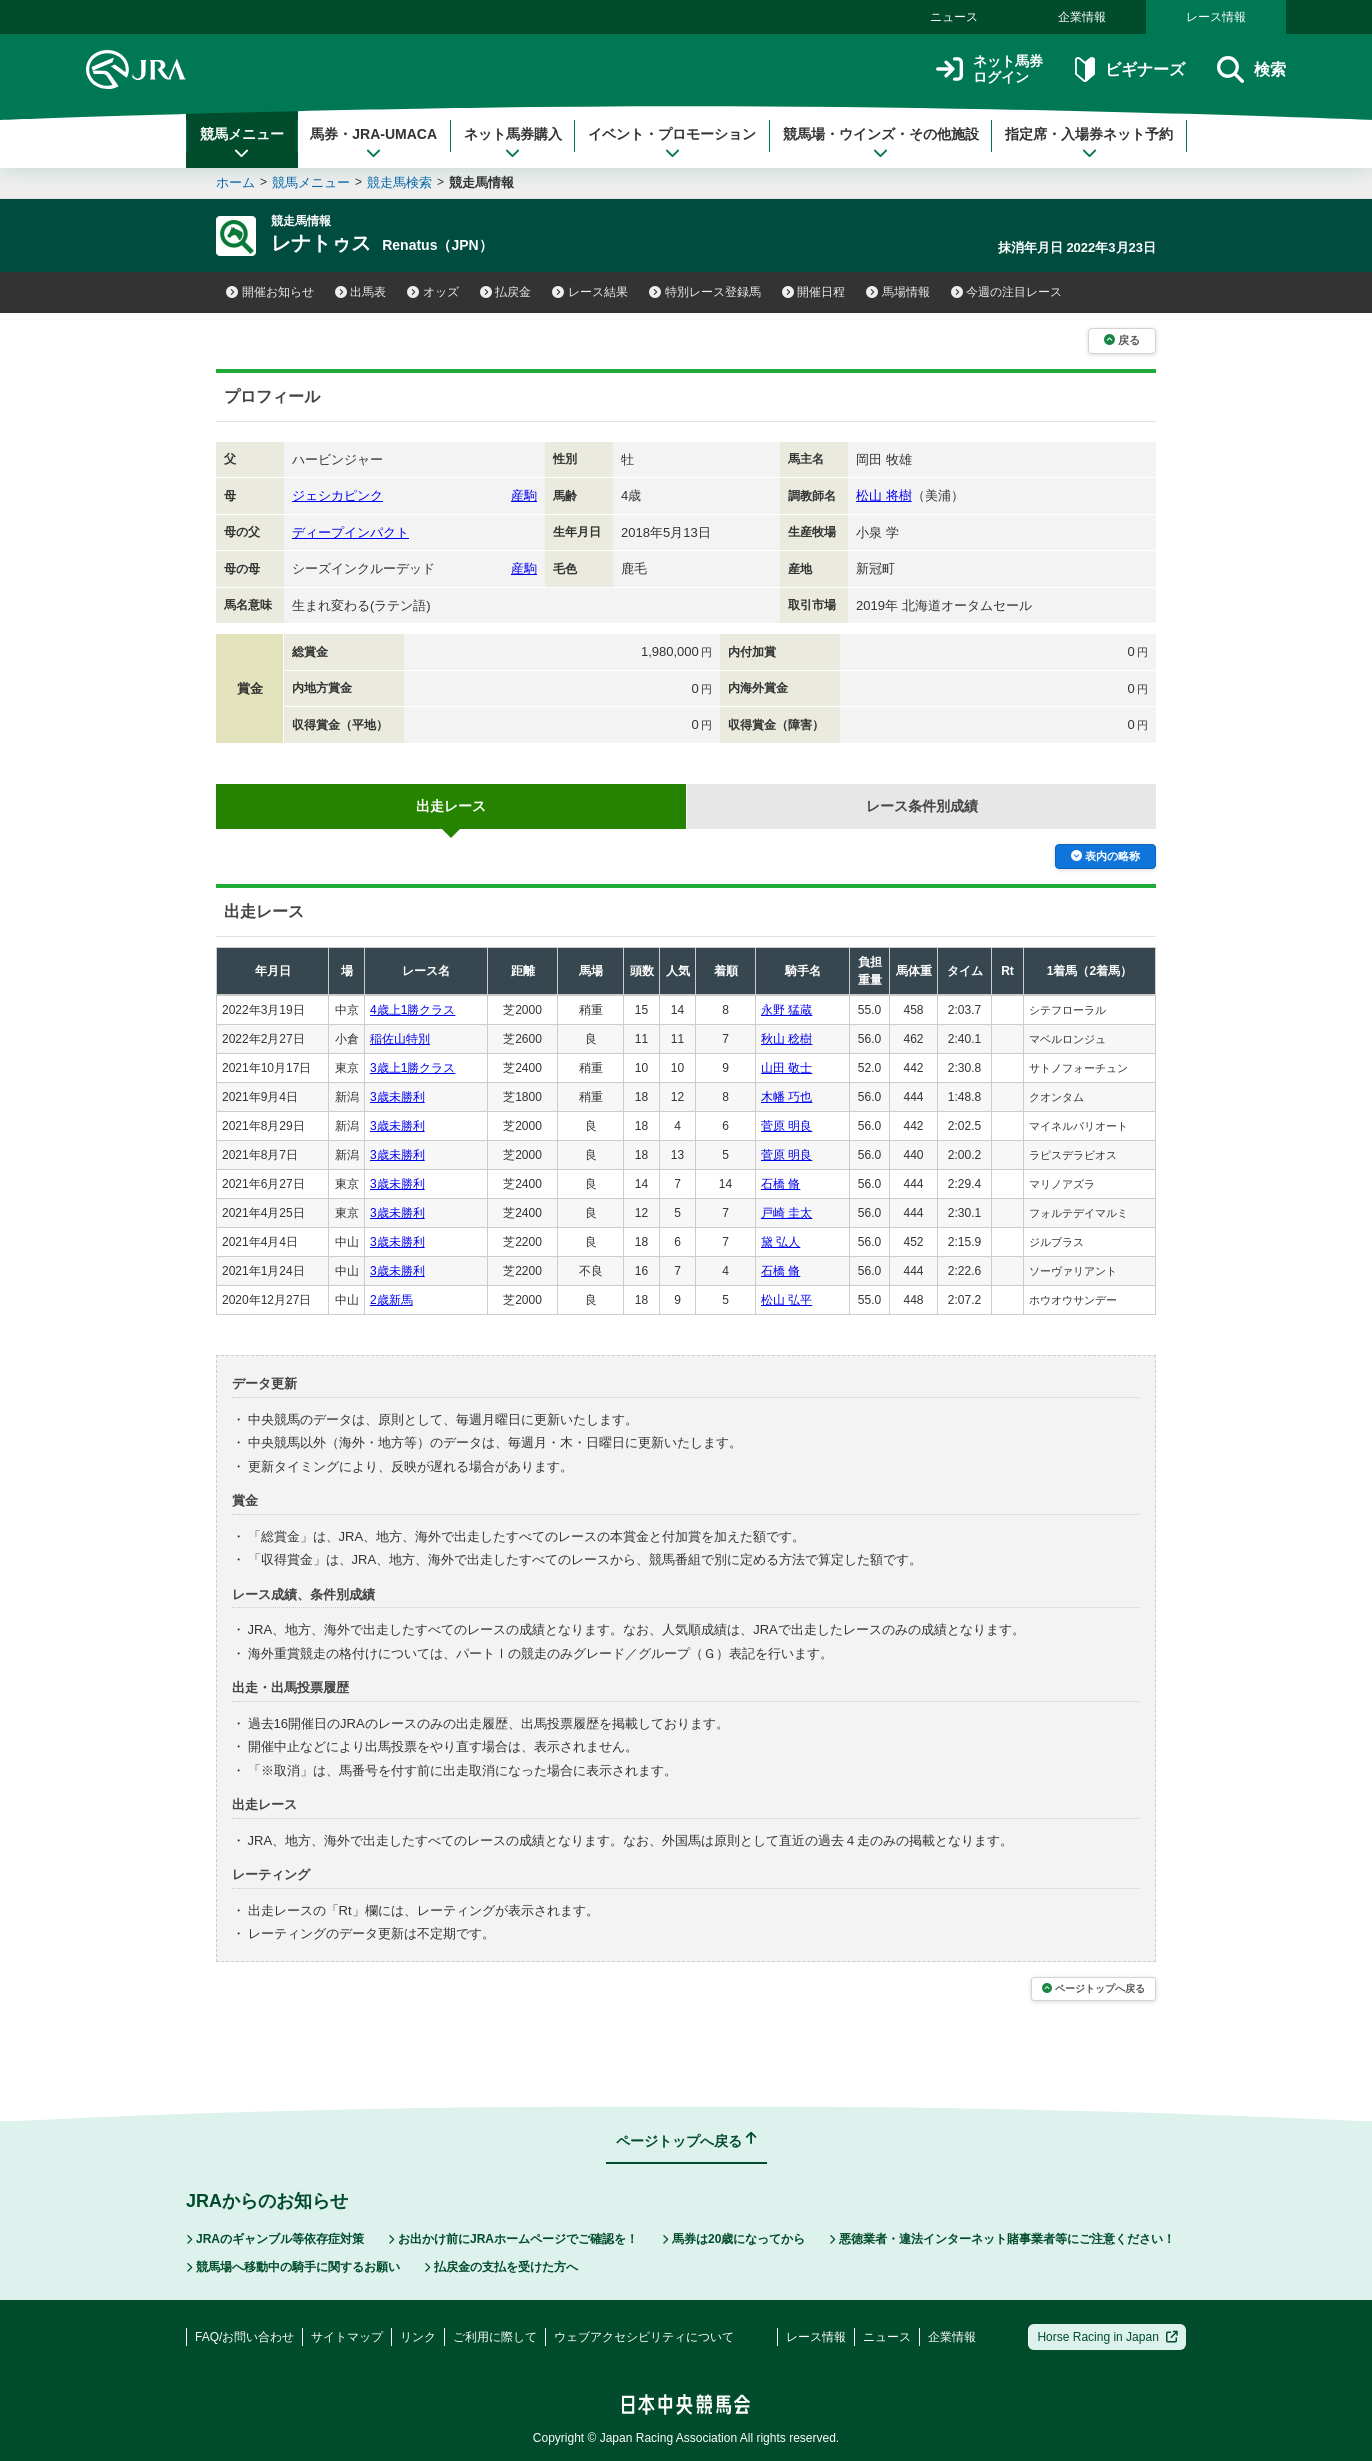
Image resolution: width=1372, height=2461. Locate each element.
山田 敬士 (786, 1068)
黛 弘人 (780, 1242)
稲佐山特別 (400, 1039)
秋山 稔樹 (786, 1039)
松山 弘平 (786, 1300)
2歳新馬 (391, 1300)
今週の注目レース (1007, 292)
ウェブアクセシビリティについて (644, 2337)
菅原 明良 (786, 1126)
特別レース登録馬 (705, 292)
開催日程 (814, 292)
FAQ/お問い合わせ (244, 2337)
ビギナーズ (1129, 69)
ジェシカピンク (337, 495)
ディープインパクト (350, 532)
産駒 (524, 495)
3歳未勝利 (397, 1097)
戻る (1122, 340)
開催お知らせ (270, 292)
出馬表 (361, 292)
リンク (418, 2337)
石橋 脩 (780, 1184)
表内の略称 (1105, 856)
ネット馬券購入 (513, 143)
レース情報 (1216, 17)
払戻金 (506, 292)
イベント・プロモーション (672, 143)
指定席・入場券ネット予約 (1089, 143)
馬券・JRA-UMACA (373, 143)
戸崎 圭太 (786, 1213)
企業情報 (1082, 17)
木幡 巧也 (786, 1097)
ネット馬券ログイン (989, 69)
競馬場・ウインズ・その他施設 (881, 143)
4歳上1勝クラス (412, 1010)
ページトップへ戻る (1093, 1988)
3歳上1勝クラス (412, 1068)
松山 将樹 (884, 495)
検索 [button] (1251, 69)
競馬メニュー (242, 143)
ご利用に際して (495, 2337)
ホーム (235, 182)
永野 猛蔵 (786, 1010)
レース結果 (590, 292)
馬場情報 (898, 292)
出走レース (451, 806)
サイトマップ (347, 2337)
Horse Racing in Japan (1107, 2337)
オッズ (433, 292)
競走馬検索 (399, 182)
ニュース (954, 17)
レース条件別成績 (922, 806)
